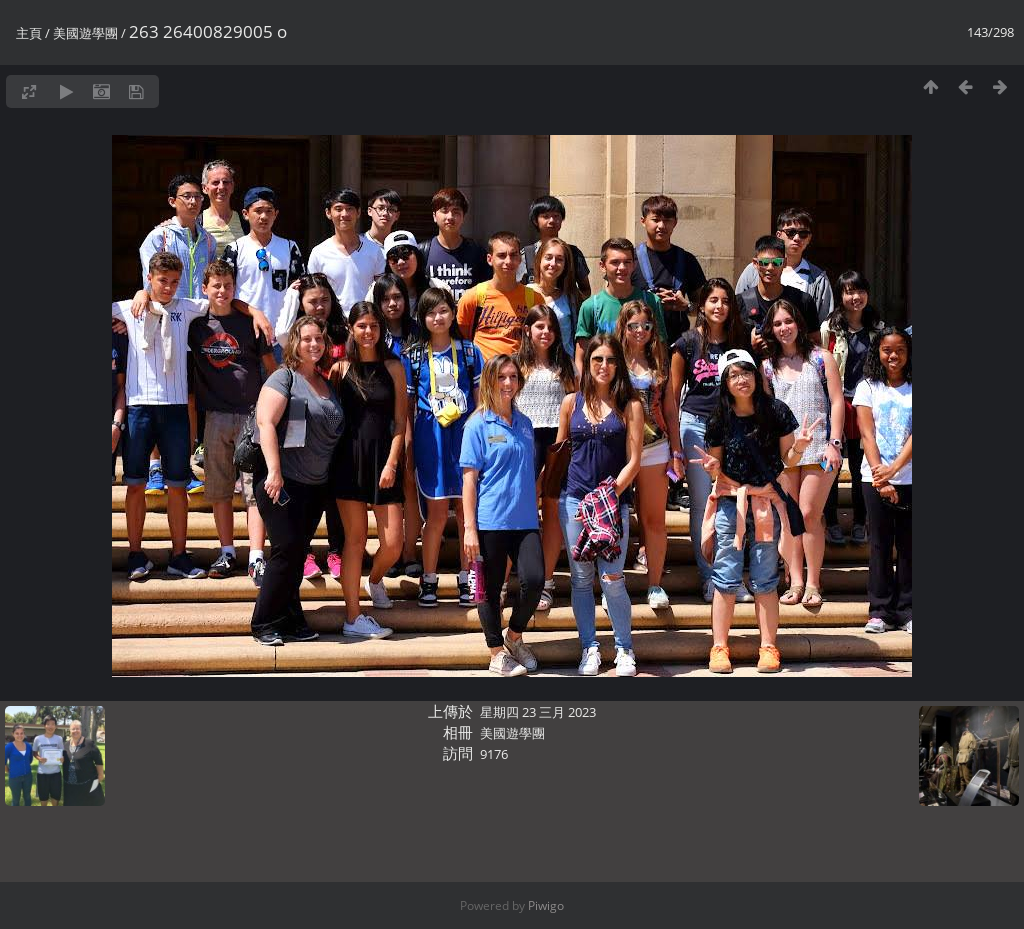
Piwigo (546, 905)
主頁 (29, 33)
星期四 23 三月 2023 (538, 712)
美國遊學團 (85, 33)
